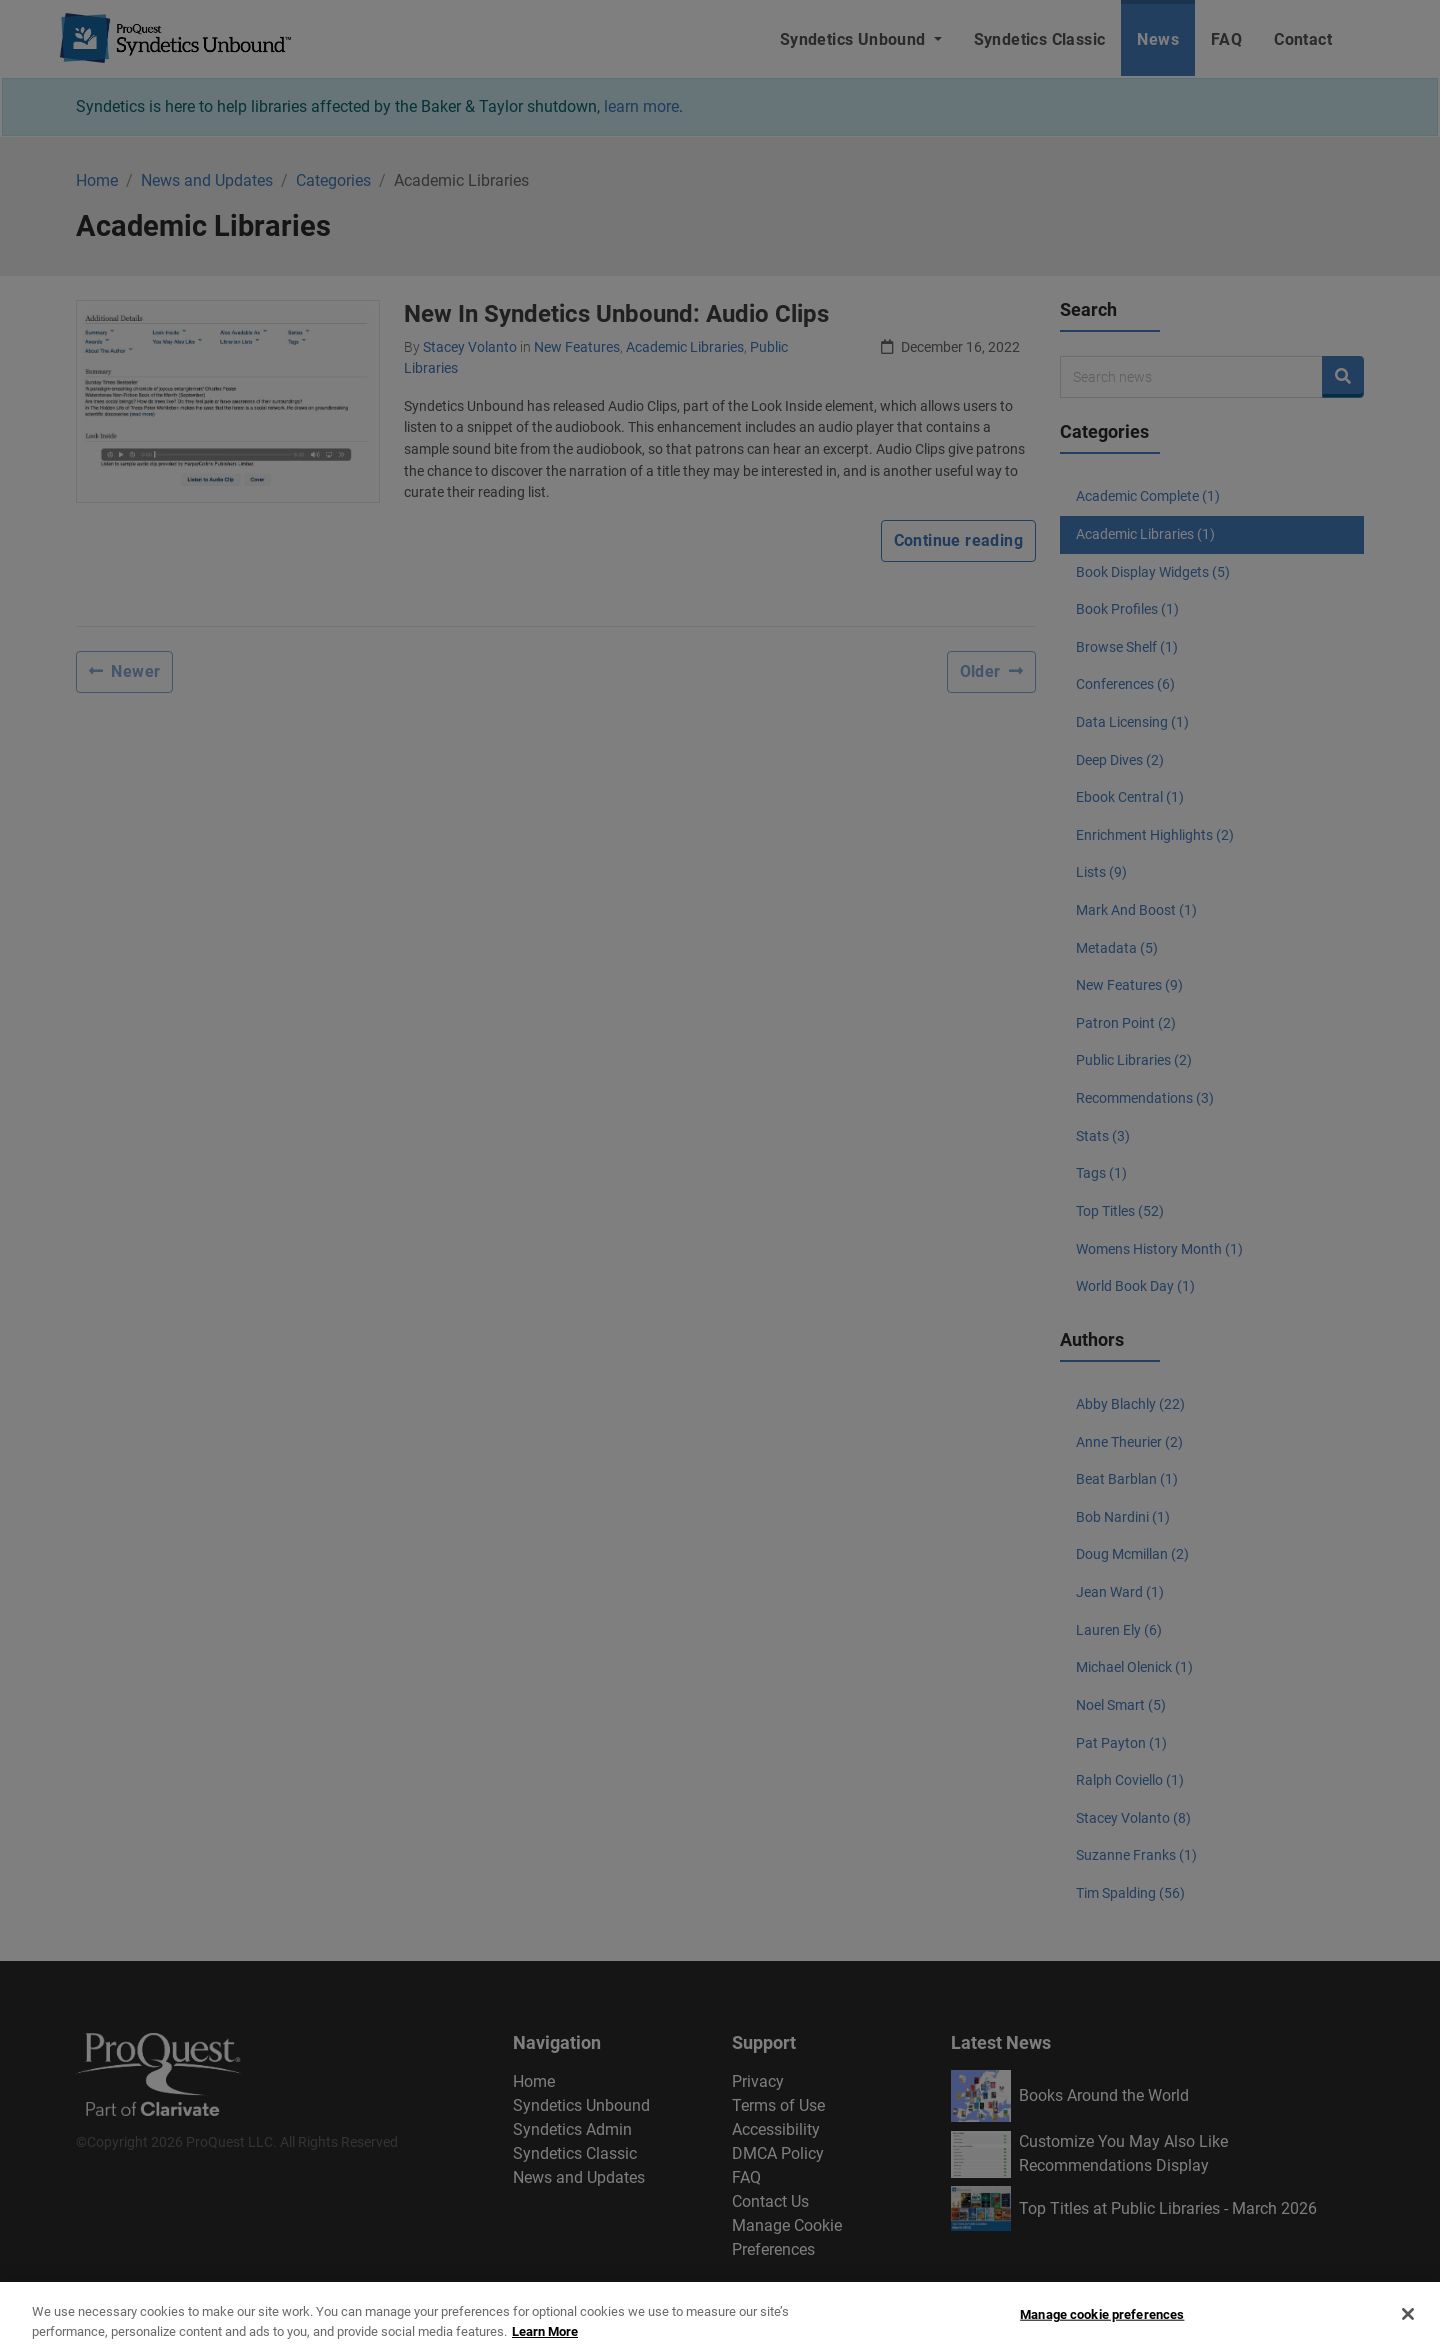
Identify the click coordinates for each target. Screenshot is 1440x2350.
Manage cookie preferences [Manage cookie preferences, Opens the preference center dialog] (1102, 2320)
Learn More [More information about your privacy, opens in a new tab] (545, 2337)
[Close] (1408, 2321)
